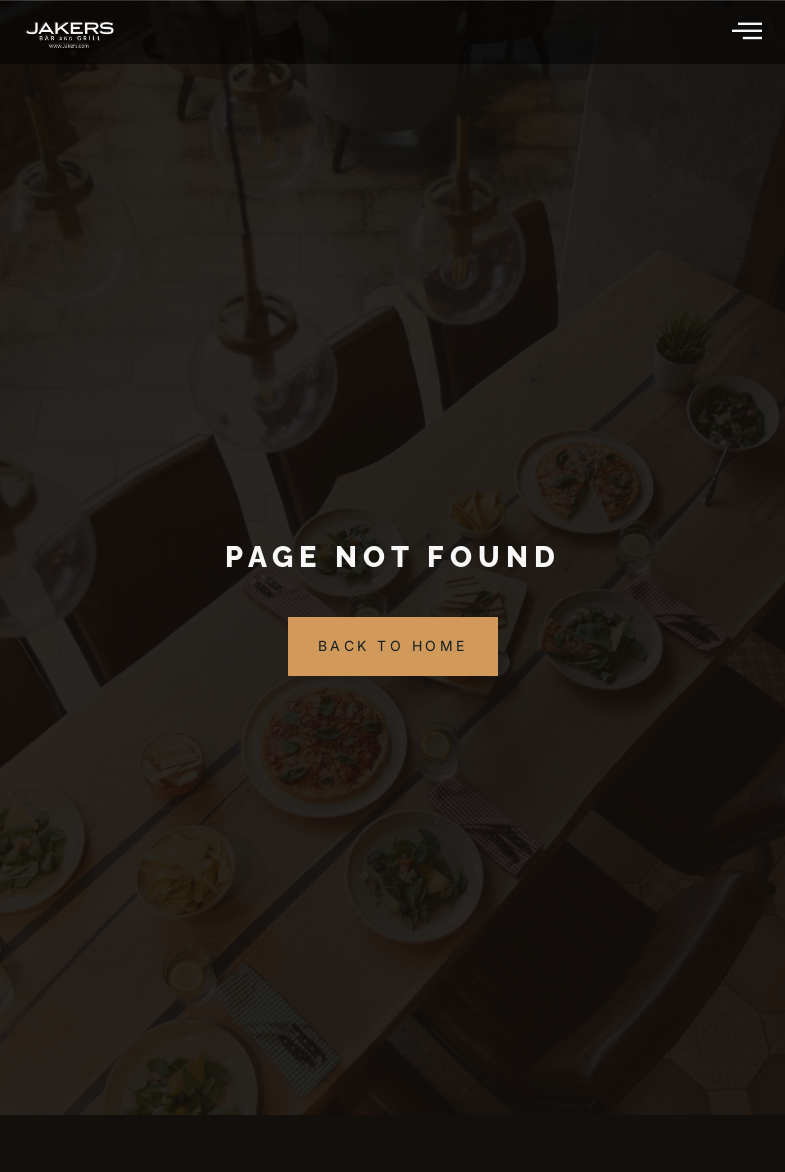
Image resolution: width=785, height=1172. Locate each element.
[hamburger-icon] (748, 32)
